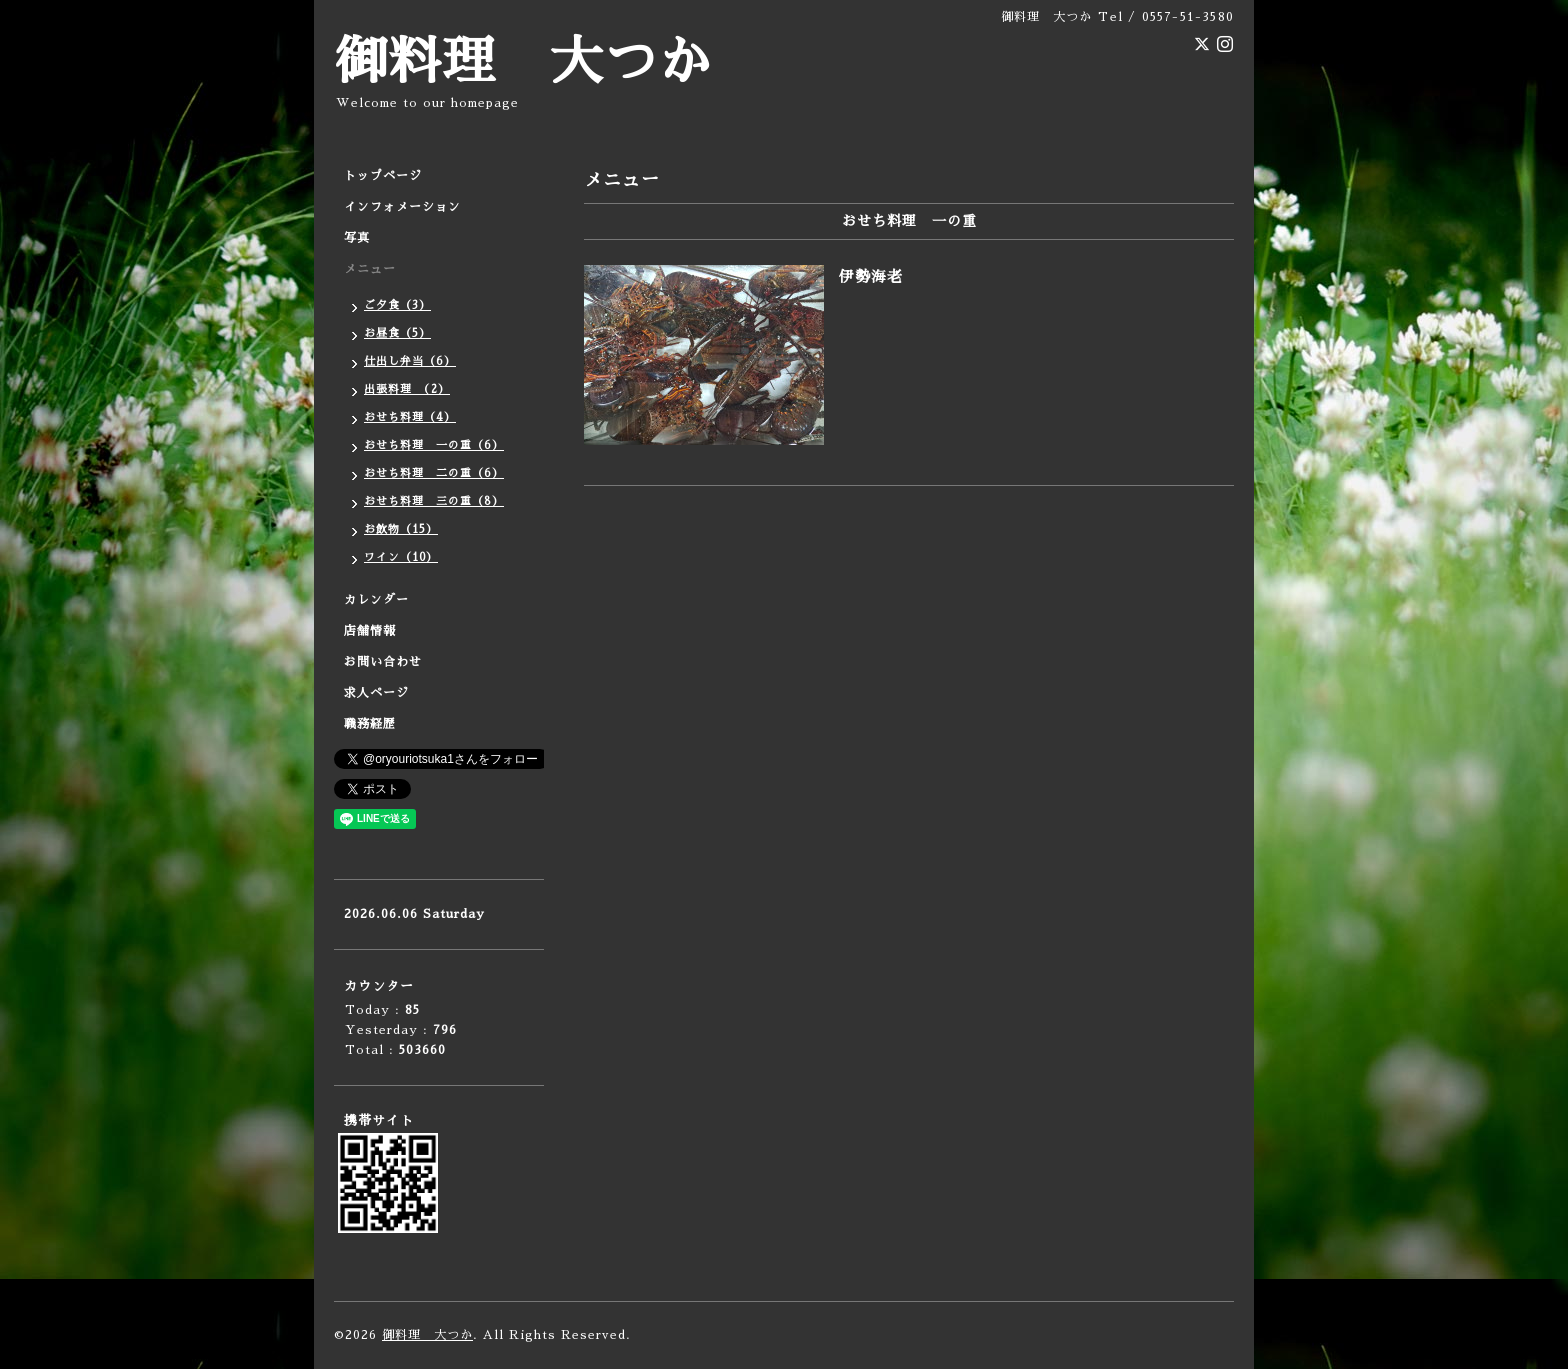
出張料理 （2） (407, 389)
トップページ (383, 176)
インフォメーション (402, 207)
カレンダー (376, 600)
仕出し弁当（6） (410, 361)
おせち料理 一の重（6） (434, 445)
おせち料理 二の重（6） (434, 473)
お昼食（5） (397, 333)
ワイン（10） (401, 557)
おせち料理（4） (410, 417)
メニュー (370, 269)
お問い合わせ (383, 662)
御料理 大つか (523, 62)
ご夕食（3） (397, 305)
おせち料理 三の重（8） (434, 501)
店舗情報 (370, 631)
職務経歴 (370, 724)
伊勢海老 (871, 276)
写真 (357, 238)
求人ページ (376, 693)
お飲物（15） (401, 529)
